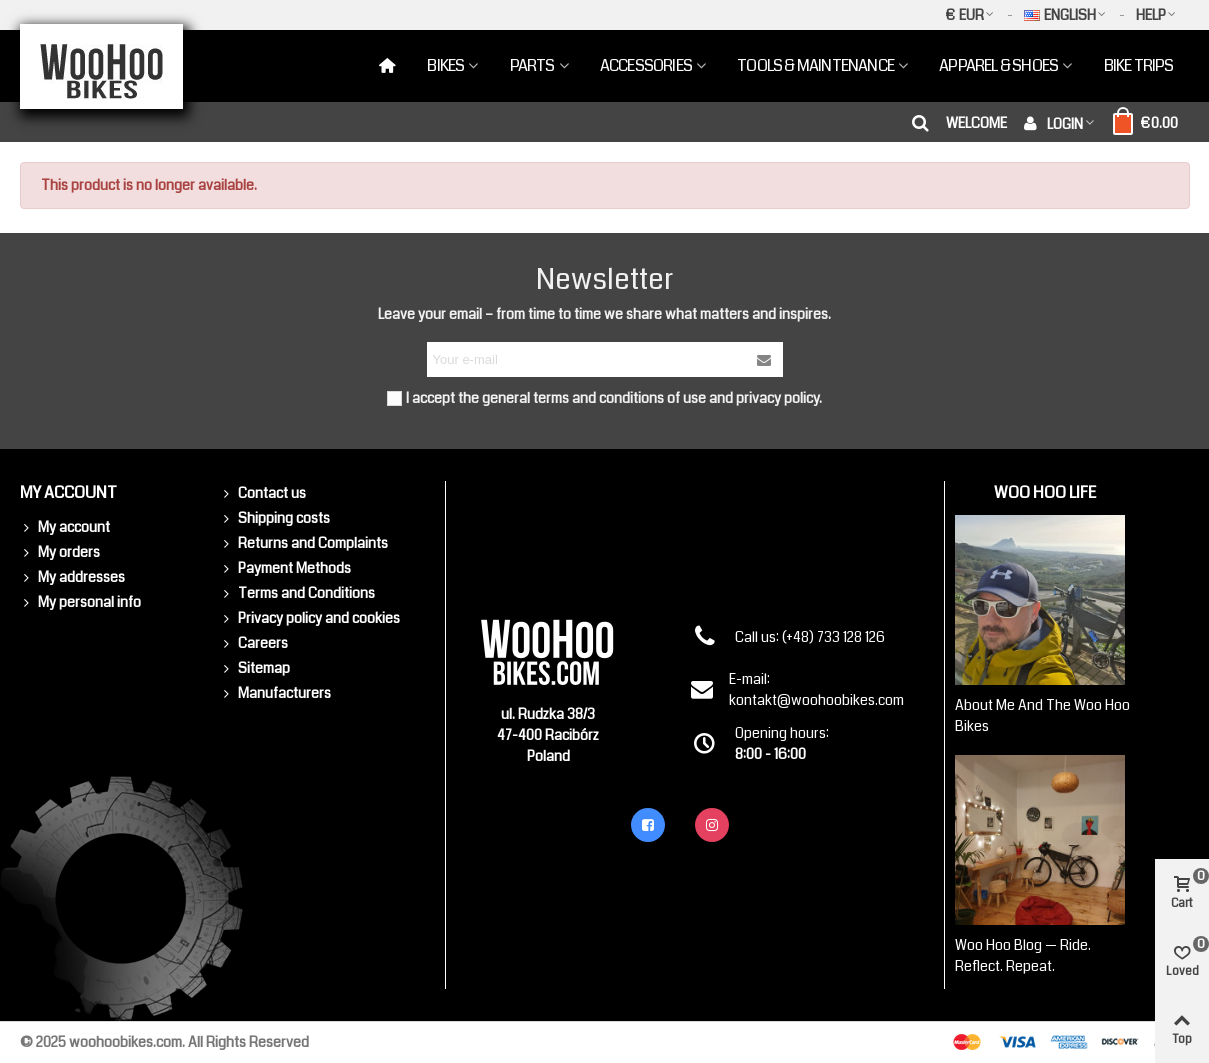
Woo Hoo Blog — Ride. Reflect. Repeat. (1023, 955)
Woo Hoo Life (1045, 492)
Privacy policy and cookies (310, 618)
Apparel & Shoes (998, 65)
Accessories (646, 65)
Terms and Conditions (297, 593)
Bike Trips (1139, 65)
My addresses (72, 577)
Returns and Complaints (304, 543)
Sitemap (255, 668)
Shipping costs (275, 518)
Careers (254, 643)
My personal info (80, 602)
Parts (532, 65)
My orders (60, 552)
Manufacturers (275, 693)
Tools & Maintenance (815, 65)
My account (65, 527)
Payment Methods (285, 568)
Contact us (263, 493)
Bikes (445, 65)
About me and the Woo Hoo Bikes (1042, 715)
